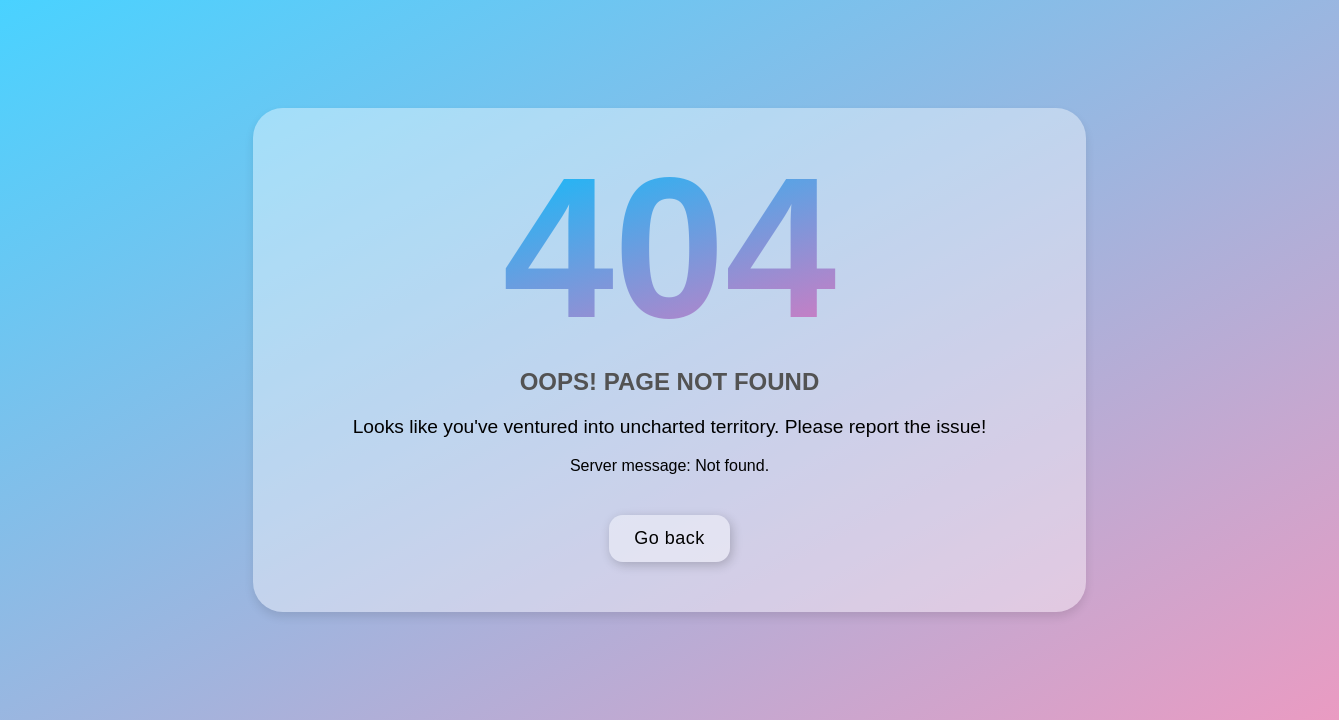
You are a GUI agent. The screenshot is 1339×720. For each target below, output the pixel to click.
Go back (669, 538)
